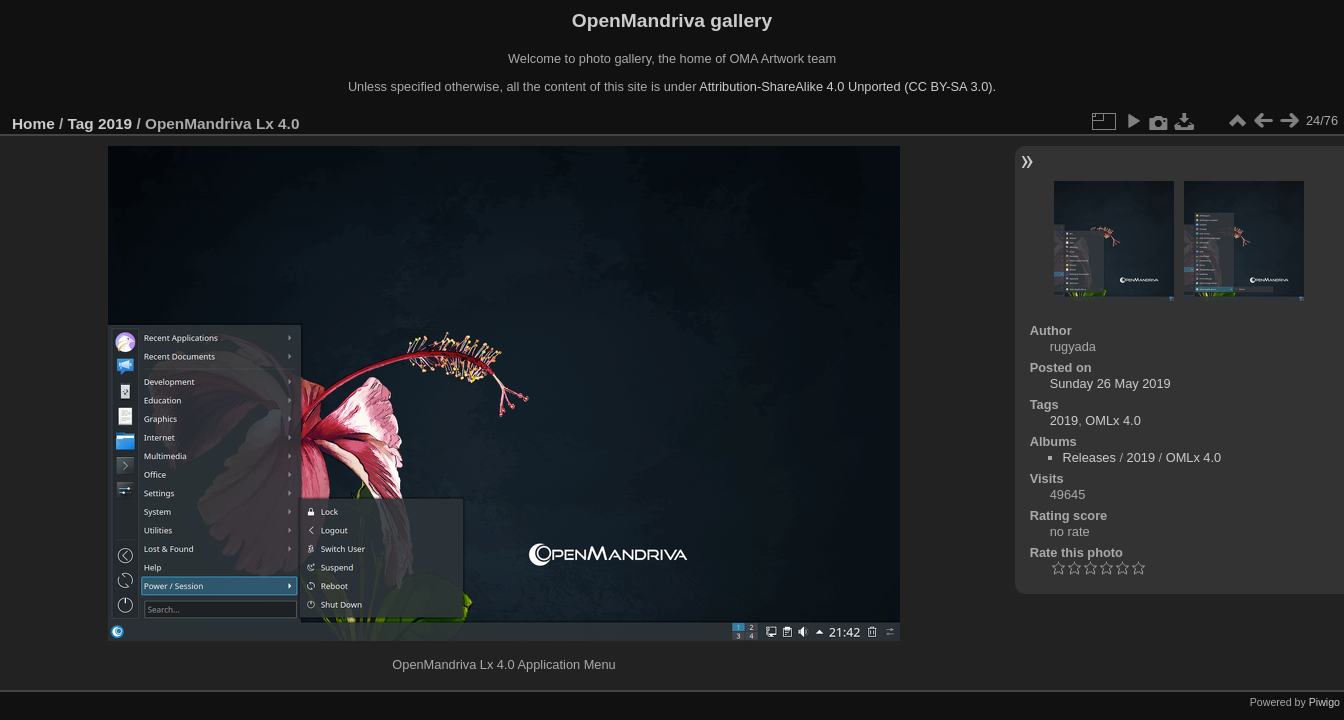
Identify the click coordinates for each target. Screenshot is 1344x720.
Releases (1089, 457)
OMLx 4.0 (1112, 420)
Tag (81, 123)
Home (33, 123)
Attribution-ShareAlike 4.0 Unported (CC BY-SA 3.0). (847, 86)
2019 (115, 123)
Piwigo (1324, 702)
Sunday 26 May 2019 (1110, 383)
